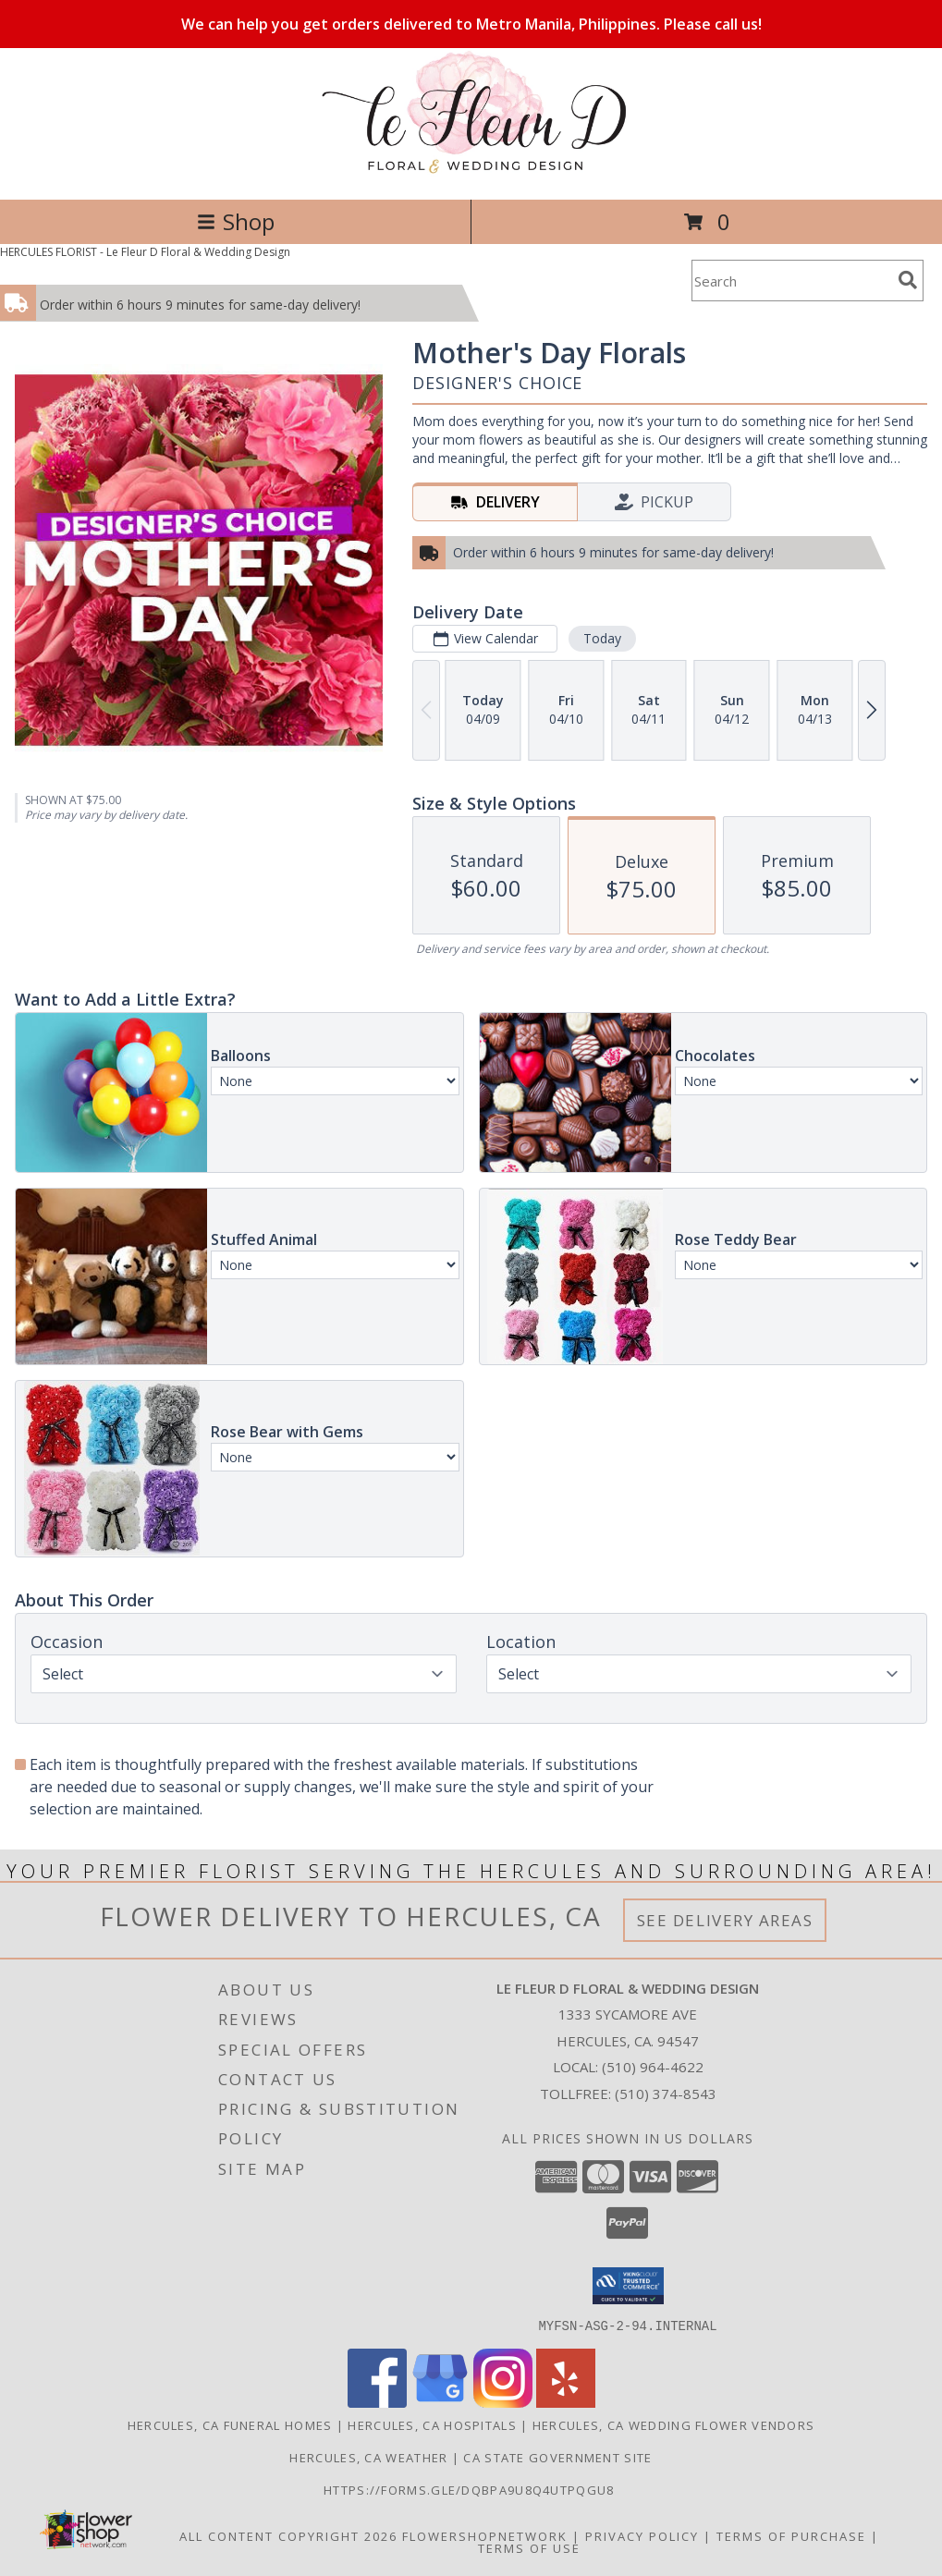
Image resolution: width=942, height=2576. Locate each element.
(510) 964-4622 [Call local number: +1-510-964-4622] (652, 2066)
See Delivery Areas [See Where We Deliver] (725, 1920)
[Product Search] (791, 280)
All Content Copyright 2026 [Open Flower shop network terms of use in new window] (288, 2535)
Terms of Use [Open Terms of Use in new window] (529, 2547)
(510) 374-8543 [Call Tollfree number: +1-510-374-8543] (665, 2093)
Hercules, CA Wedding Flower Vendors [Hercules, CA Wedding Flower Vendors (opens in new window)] (673, 2424)
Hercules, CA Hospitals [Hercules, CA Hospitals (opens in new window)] (432, 2424)
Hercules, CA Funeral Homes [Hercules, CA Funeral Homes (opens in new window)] (230, 2424)
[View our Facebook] (377, 2402)
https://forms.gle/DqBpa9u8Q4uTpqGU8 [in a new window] (471, 2489)
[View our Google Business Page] (440, 2402)
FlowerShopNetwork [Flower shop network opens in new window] (485, 2535)
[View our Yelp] (565, 2402)
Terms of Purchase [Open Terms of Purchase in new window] (791, 2535)
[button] (628, 2285)
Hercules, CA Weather (368, 2456)
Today (602, 638)
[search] (908, 280)
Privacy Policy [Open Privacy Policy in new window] (642, 2535)
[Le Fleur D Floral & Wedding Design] (470, 172)
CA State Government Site (557, 2456)
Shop (236, 221)
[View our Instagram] (502, 2402)
